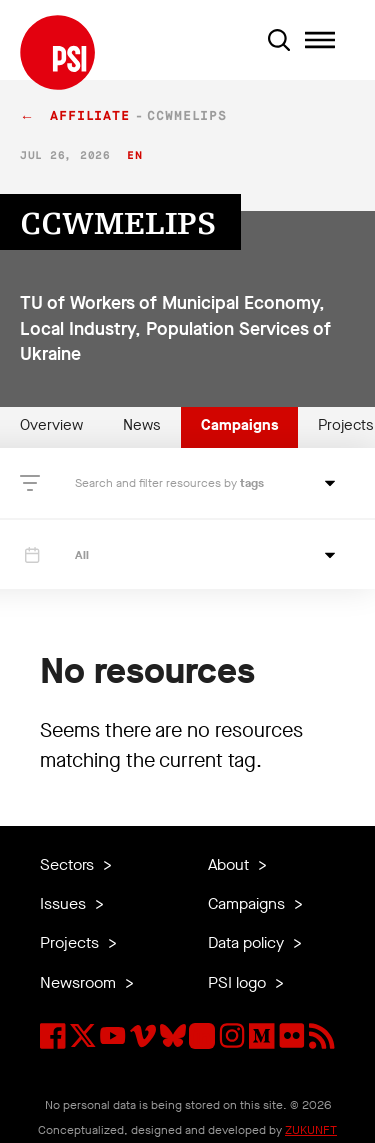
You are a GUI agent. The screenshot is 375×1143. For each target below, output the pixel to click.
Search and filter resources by (157, 483)
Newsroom (80, 982)
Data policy (248, 942)
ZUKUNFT (311, 1130)
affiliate (90, 116)
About (230, 864)
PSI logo (239, 982)
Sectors (69, 864)
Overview (51, 425)
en (134, 155)
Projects (71, 942)
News (142, 425)
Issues (65, 903)
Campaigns (239, 425)
